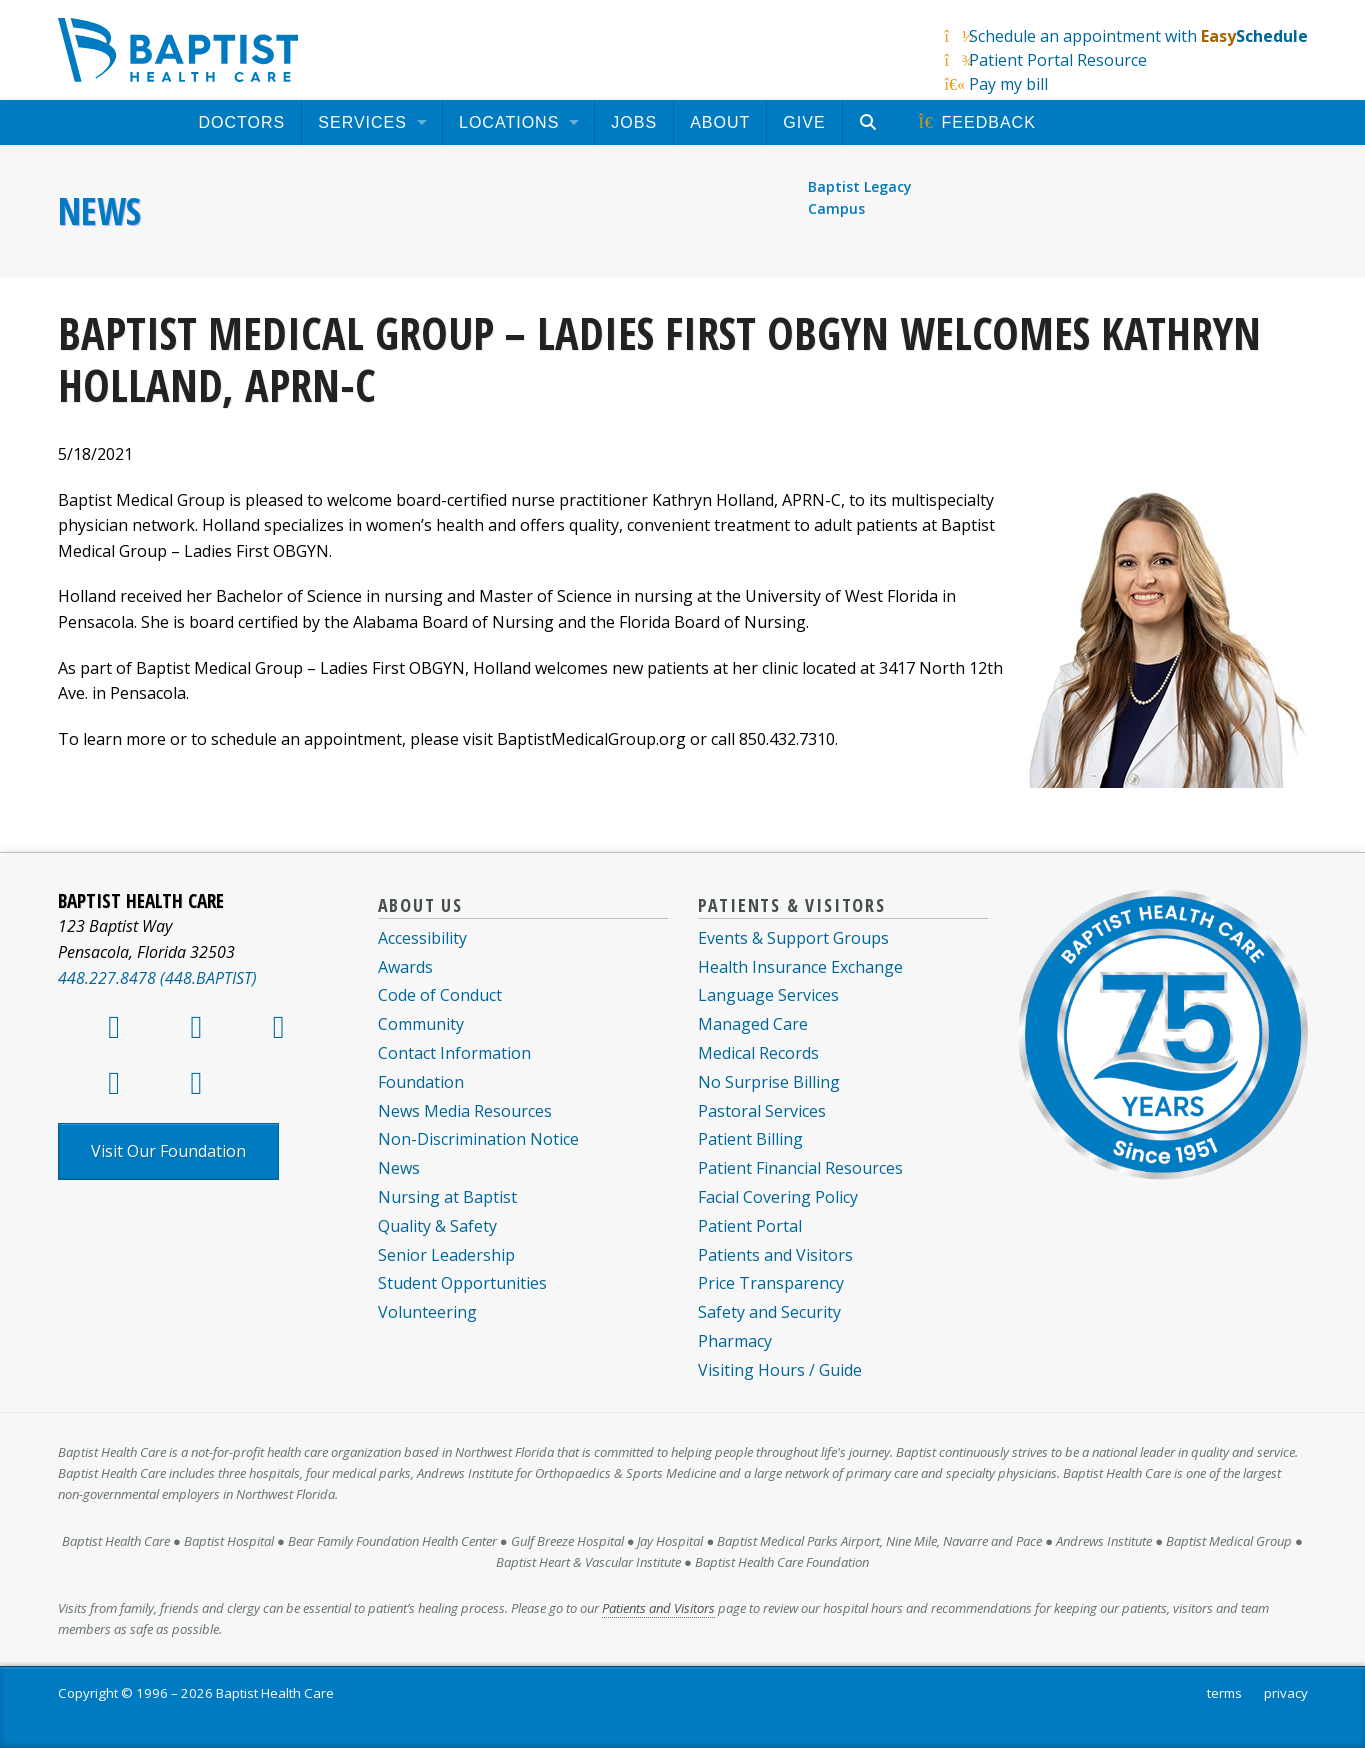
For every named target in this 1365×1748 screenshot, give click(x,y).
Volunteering (427, 1312)
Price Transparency (771, 1283)
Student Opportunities (462, 1283)
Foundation (421, 1082)
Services (362, 122)
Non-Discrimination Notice (478, 1139)
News (99, 211)
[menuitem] (242, 122)
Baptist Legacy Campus (860, 197)
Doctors (242, 122)
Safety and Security (769, 1312)
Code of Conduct (440, 995)
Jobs (634, 122)
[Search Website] (871, 122)
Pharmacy (735, 1341)
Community (421, 1024)
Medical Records (758, 1053)
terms (1224, 1693)
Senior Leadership (446, 1255)
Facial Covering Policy (778, 1197)
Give (804, 122)
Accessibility (422, 938)
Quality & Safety (437, 1226)
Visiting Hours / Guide (780, 1370)
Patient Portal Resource (1058, 60)
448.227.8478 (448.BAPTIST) (157, 978)
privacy (1286, 1693)
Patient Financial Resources (800, 1168)
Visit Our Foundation (168, 1151)
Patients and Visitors (775, 1255)
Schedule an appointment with (1138, 36)
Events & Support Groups (793, 938)
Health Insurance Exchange (800, 967)
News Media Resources (465, 1111)
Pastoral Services (762, 1111)
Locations (509, 122)
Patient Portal (750, 1226)
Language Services (768, 995)
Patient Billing (750, 1139)
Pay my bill (1008, 84)
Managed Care (753, 1024)
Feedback (976, 122)
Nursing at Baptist (447, 1197)
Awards (405, 967)
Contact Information (454, 1053)
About (720, 122)
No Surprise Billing (769, 1082)
